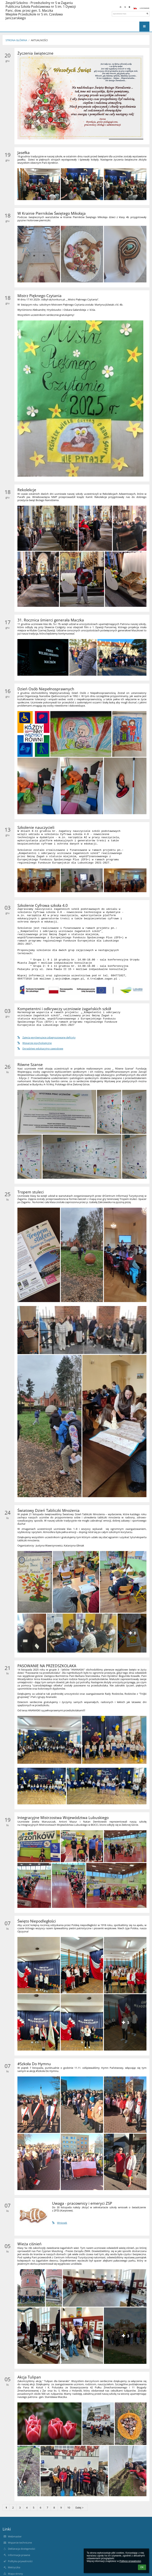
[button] (135, 8)
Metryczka (14, 2567)
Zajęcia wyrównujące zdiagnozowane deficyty (46, 1037)
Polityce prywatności (130, 2561)
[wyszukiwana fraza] (130, 13)
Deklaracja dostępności (21, 2548)
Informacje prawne (19, 2555)
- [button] (125, 7)
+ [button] (121, 7)
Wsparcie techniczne (20, 2542)
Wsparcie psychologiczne (34, 1043)
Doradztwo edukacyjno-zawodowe (40, 1048)
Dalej (80, 2507)
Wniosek (59, 2223)
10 (68, 2507)
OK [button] (142, 2567)
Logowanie (144, 8)
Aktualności (39, 40)
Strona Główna (16, 40)
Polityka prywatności (20, 2561)
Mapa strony (15, 2573)
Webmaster (15, 2536)
